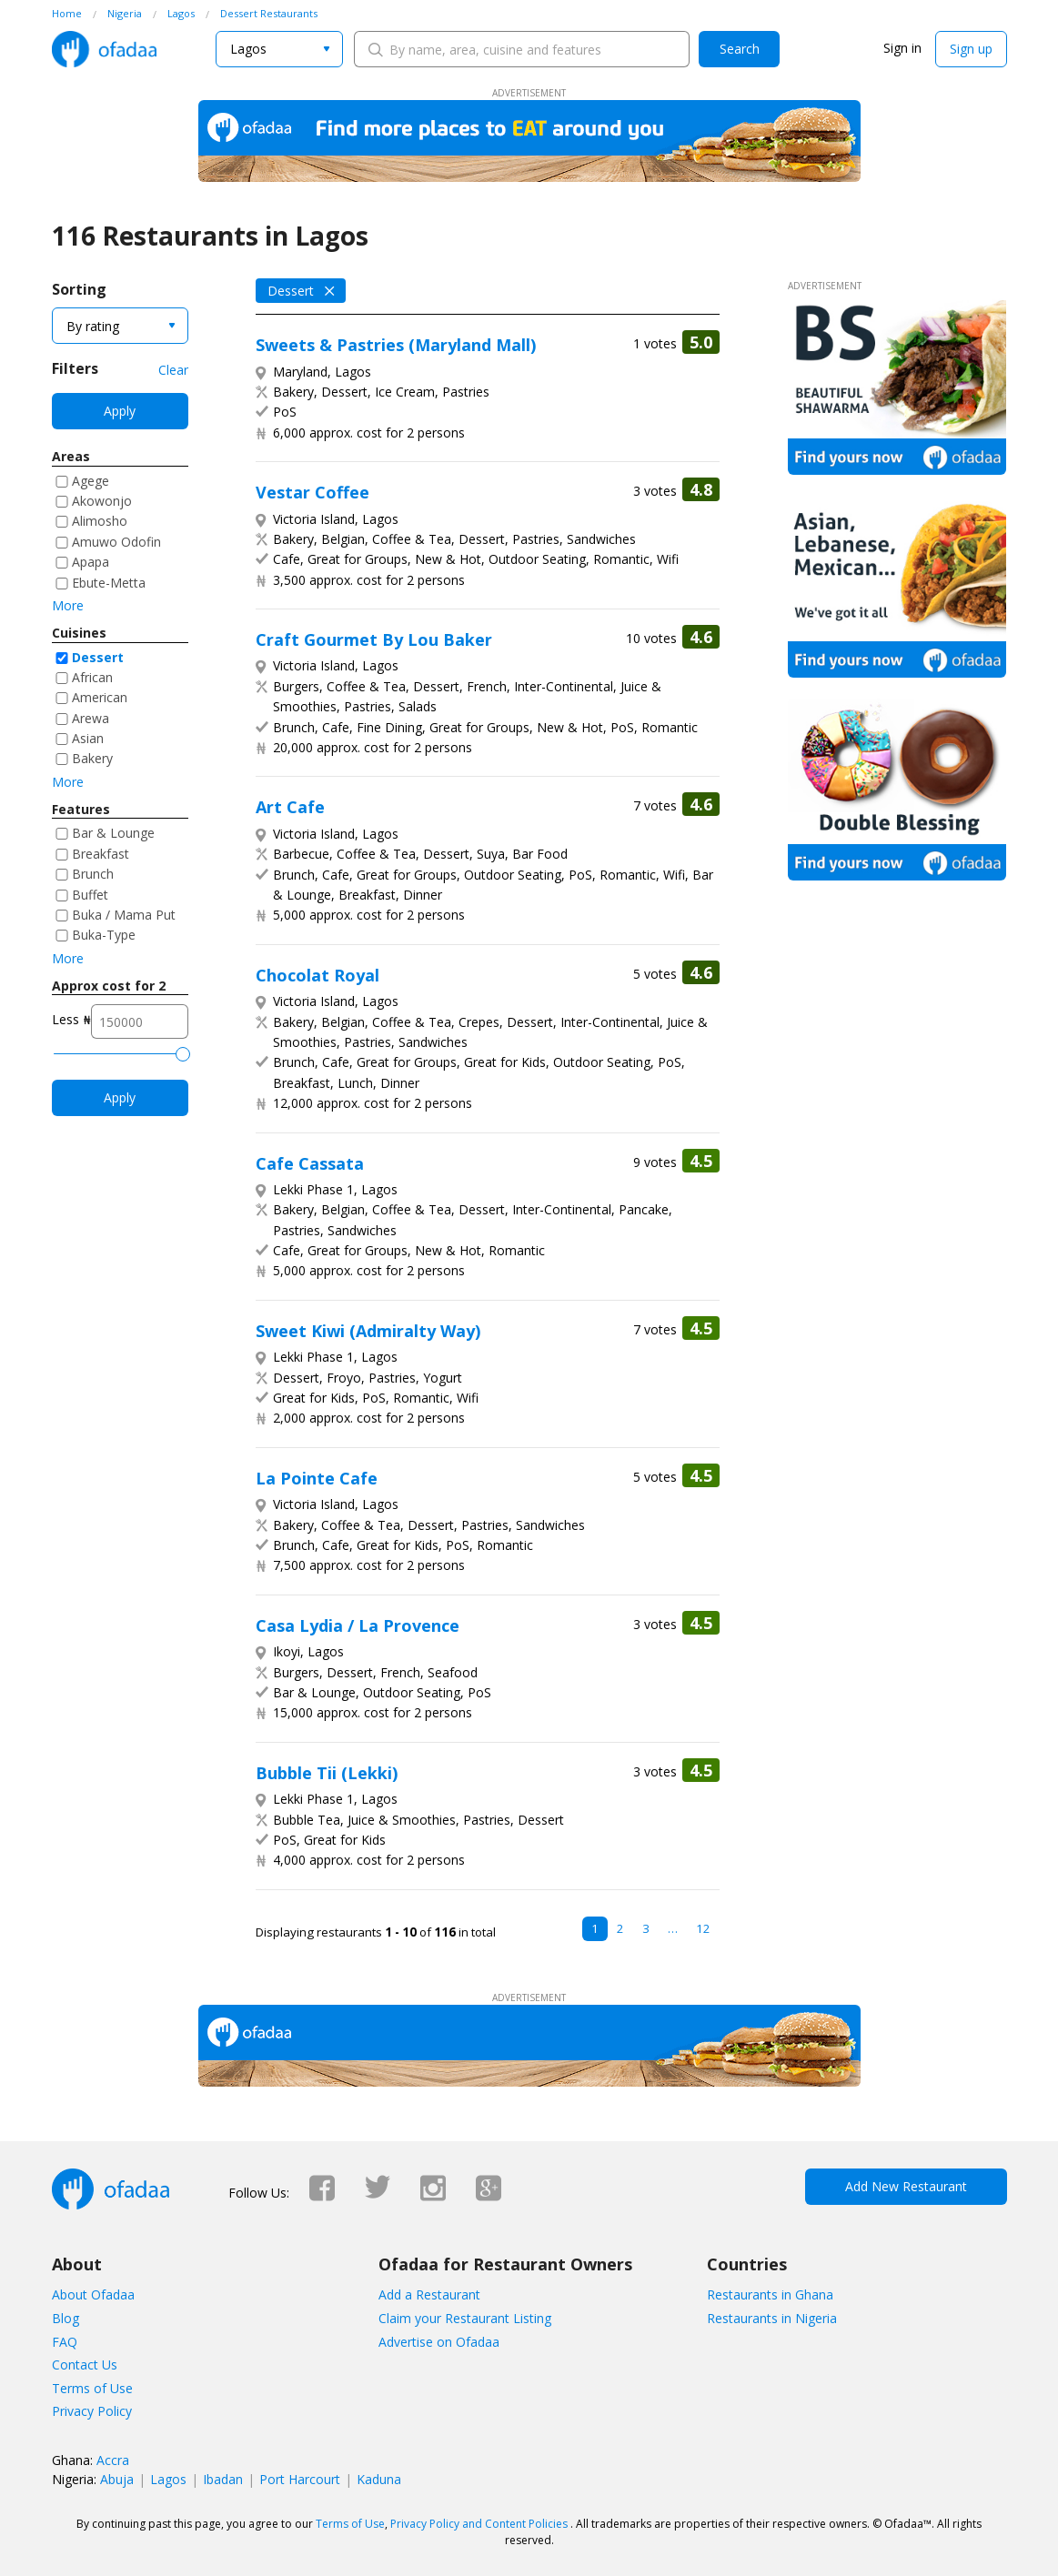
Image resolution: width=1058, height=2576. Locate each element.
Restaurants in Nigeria (772, 2318)
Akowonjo (102, 501)
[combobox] (279, 49)
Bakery (92, 758)
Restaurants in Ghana (770, 2294)
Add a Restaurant (429, 2294)
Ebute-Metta (109, 582)
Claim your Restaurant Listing (464, 2318)
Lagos (168, 2479)
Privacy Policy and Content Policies (479, 2523)
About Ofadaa (93, 2294)
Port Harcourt (299, 2479)
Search (740, 48)
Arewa (90, 718)
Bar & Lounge (113, 833)
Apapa (90, 562)
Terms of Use (92, 2388)
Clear (173, 369)
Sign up (971, 48)
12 (703, 1928)
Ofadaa (104, 49)
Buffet (90, 894)
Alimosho (99, 521)
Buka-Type (104, 934)
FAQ (64, 2341)
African (92, 677)
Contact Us (84, 2364)
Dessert (98, 657)
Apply (120, 410)
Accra (112, 2460)
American (99, 697)
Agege (90, 481)
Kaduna (379, 2479)
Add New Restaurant (906, 2186)
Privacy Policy (92, 2411)
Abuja (117, 2479)
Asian (88, 738)
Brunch (93, 873)
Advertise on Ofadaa (438, 2341)
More (68, 605)
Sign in (902, 47)
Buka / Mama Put (124, 914)
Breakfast (100, 853)
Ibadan (223, 2479)
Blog (65, 2318)
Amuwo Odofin (116, 541)
